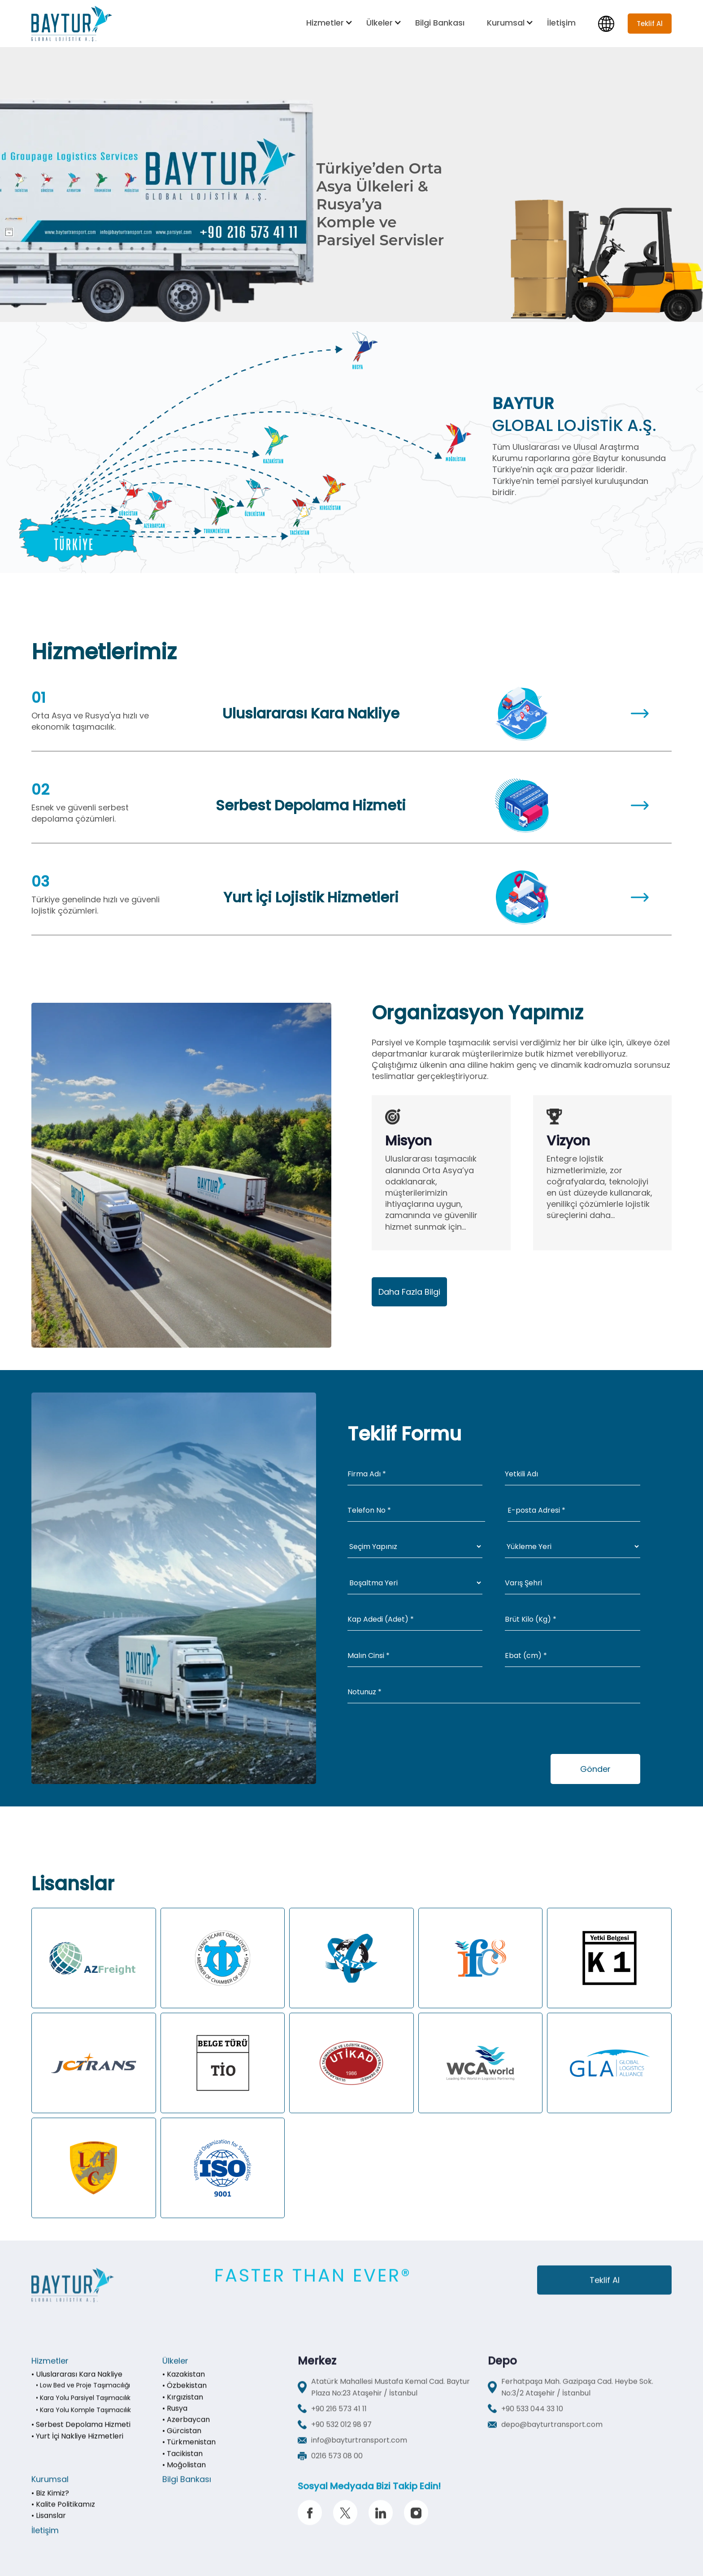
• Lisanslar (48, 2527)
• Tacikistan (182, 2465)
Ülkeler (379, 22)
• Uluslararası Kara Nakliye (76, 2386)
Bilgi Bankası (439, 22)
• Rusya (174, 2420)
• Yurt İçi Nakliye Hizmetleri (77, 2448)
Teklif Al (605, 2292)
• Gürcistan (181, 2442)
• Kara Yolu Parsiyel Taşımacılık (83, 2409)
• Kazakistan (183, 2386)
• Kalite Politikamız (63, 2516)
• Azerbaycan (186, 2431)
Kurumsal (506, 22)
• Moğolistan (184, 2477)
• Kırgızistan (182, 2409)
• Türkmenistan (189, 2454)
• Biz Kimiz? (50, 2505)
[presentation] (415, 1736)
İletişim (561, 22)
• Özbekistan (184, 2397)
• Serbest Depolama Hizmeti (80, 2436)
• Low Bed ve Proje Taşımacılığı (83, 2397)
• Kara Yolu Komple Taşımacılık (83, 2421)
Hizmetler (325, 22)
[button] (329, 22)
